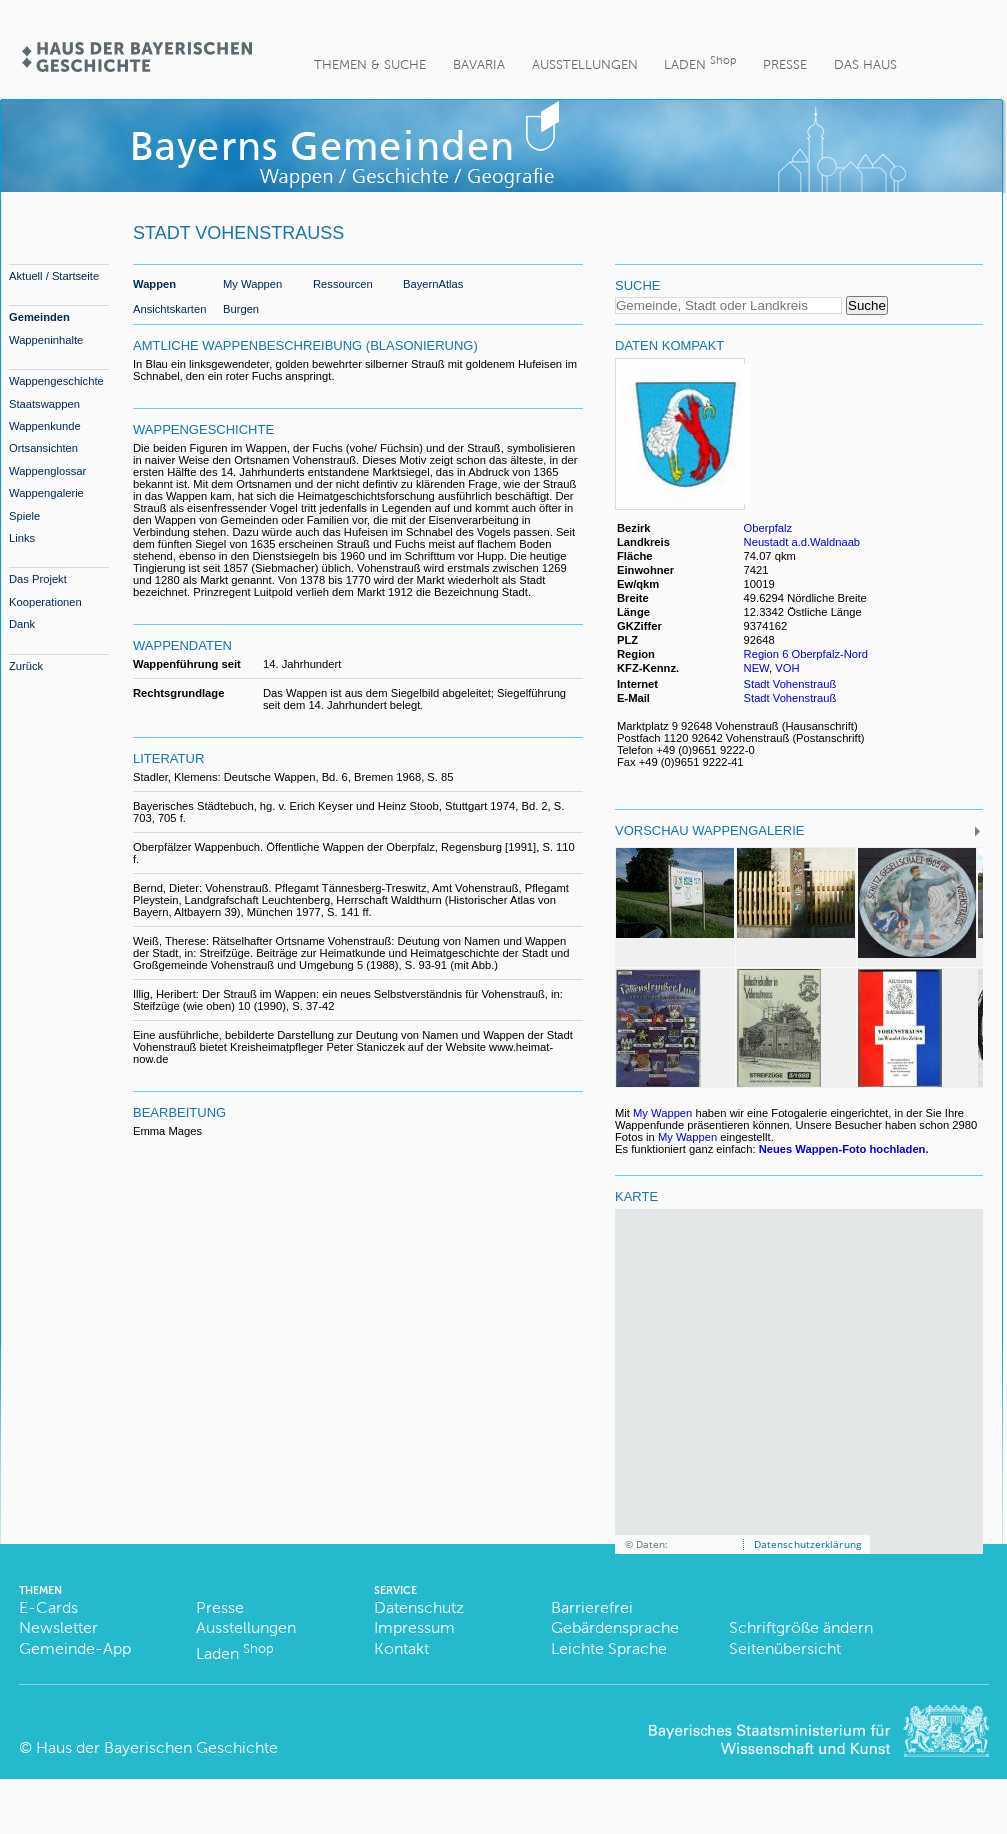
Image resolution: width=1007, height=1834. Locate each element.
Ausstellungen (585, 64)
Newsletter (58, 1627)
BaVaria (479, 64)
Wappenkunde (45, 426)
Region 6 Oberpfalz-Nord (806, 654)
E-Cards (48, 1607)
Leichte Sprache (609, 1648)
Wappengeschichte (56, 381)
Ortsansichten (43, 448)
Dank (22, 624)
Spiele (24, 516)
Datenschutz (419, 1607)
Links (22, 538)
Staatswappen (44, 404)
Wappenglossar (47, 471)
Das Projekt (38, 579)
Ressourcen (343, 284)
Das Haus (865, 64)
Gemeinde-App (75, 1648)
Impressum (414, 1627)
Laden (700, 62)
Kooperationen (45, 602)
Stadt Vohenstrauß (790, 684)
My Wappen (252, 284)
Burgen (241, 309)
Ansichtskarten (169, 309)
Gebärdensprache (615, 1627)
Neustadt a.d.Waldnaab (802, 542)
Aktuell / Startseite (54, 276)
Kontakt (401, 1648)
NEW (756, 668)
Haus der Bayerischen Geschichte (157, 1747)
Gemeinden (39, 317)
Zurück (26, 666)
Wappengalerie (46, 493)
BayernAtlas (433, 284)
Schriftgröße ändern (801, 1627)
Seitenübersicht (785, 1648)
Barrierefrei (592, 1607)
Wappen (154, 284)
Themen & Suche (370, 64)
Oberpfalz (768, 528)
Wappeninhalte (46, 340)
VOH (787, 668)
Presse (785, 64)
